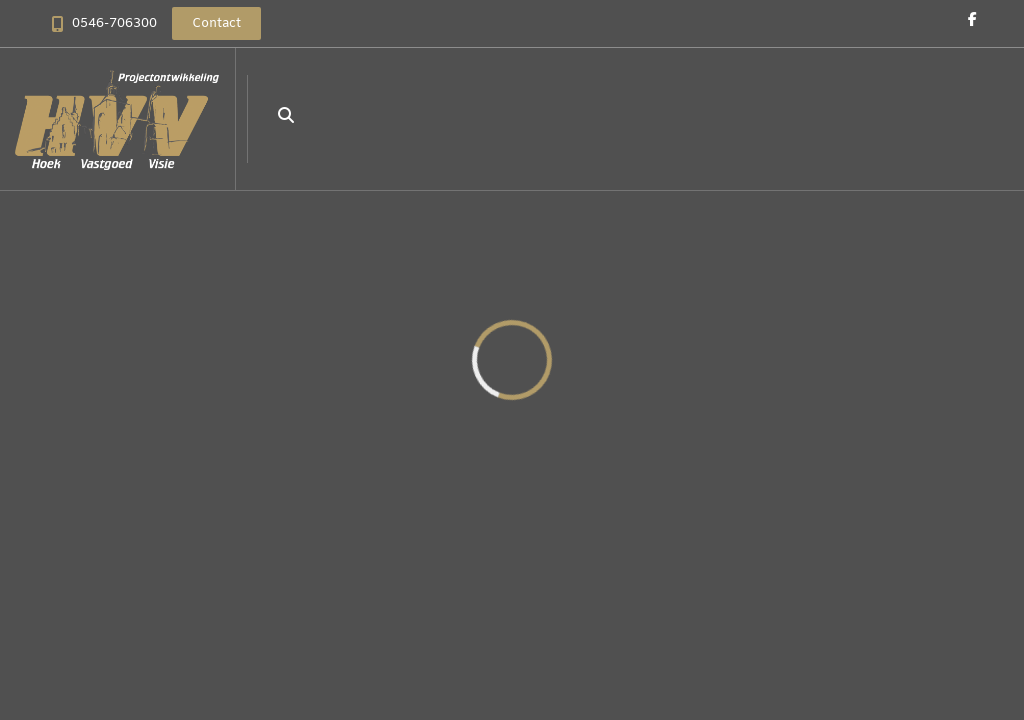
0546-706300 (114, 23)
